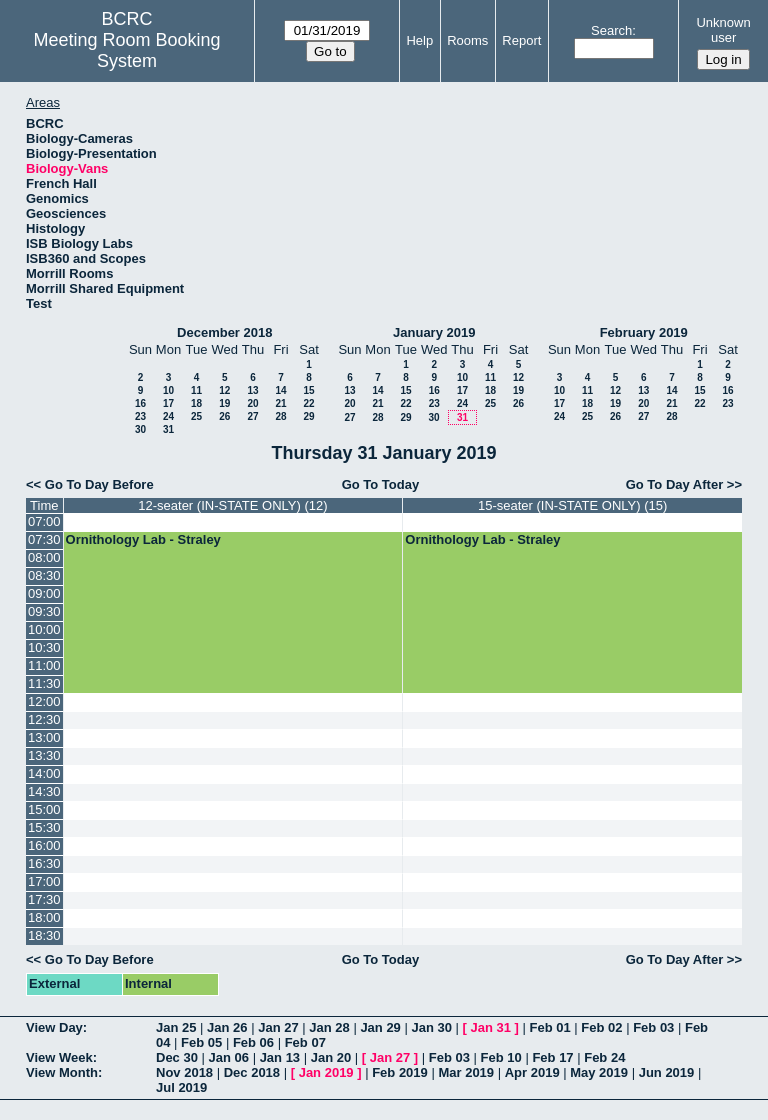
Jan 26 (227, 1027)
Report (521, 40)
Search (611, 30)
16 (140, 403)
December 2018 (224, 332)
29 (308, 416)
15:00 (44, 809)
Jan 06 (229, 1057)
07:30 (44, 539)
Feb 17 (552, 1057)
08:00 (44, 557)
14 (280, 390)
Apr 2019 (532, 1072)
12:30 (44, 719)
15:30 (44, 827)
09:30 (44, 611)
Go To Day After (675, 484)
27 (252, 416)
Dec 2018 (252, 1072)
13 (252, 390)
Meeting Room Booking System (127, 50)
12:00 (44, 701)
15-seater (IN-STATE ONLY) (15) (572, 505)
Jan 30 (431, 1027)
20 (252, 403)
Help (419, 40)
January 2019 (434, 332)
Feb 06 (253, 1042)
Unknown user (723, 30)
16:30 (44, 863)
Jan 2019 (326, 1072)
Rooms (467, 40)
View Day (54, 1027)
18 (196, 403)
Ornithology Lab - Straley (143, 539)
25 (196, 416)
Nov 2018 (184, 1072)
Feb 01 (550, 1027)
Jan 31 (491, 1027)
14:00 (44, 773)
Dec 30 (177, 1057)
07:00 (44, 521)
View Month (62, 1072)
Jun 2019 (667, 1072)
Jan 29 (380, 1027)
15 (308, 390)
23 (140, 416)
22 (308, 403)
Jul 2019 (181, 1087)
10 (168, 390)
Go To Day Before (99, 484)
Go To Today (381, 484)
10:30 (44, 647)
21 (280, 403)
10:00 (44, 629)
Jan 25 (176, 1027)
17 (168, 403)
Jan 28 (329, 1027)
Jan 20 (331, 1057)
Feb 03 (653, 1027)
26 (224, 416)
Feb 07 (305, 1042)
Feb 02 (601, 1027)
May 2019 (599, 1072)
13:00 (44, 737)
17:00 (44, 881)
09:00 (44, 593)
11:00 (44, 665)
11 (196, 390)
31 (168, 429)
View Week (59, 1057)
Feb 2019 (400, 1072)
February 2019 (644, 332)
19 (224, 403)
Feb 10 (501, 1057)
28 (280, 416)
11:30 (44, 683)
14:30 (44, 791)
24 (168, 416)
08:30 (44, 575)
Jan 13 (280, 1057)
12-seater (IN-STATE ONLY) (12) (232, 505)
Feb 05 (201, 1042)
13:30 (44, 755)
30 (140, 429)
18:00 (44, 917)
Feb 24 (604, 1057)
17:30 (44, 899)
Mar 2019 (466, 1072)
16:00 (44, 845)
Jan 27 (278, 1027)
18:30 (44, 935)
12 (224, 390)
